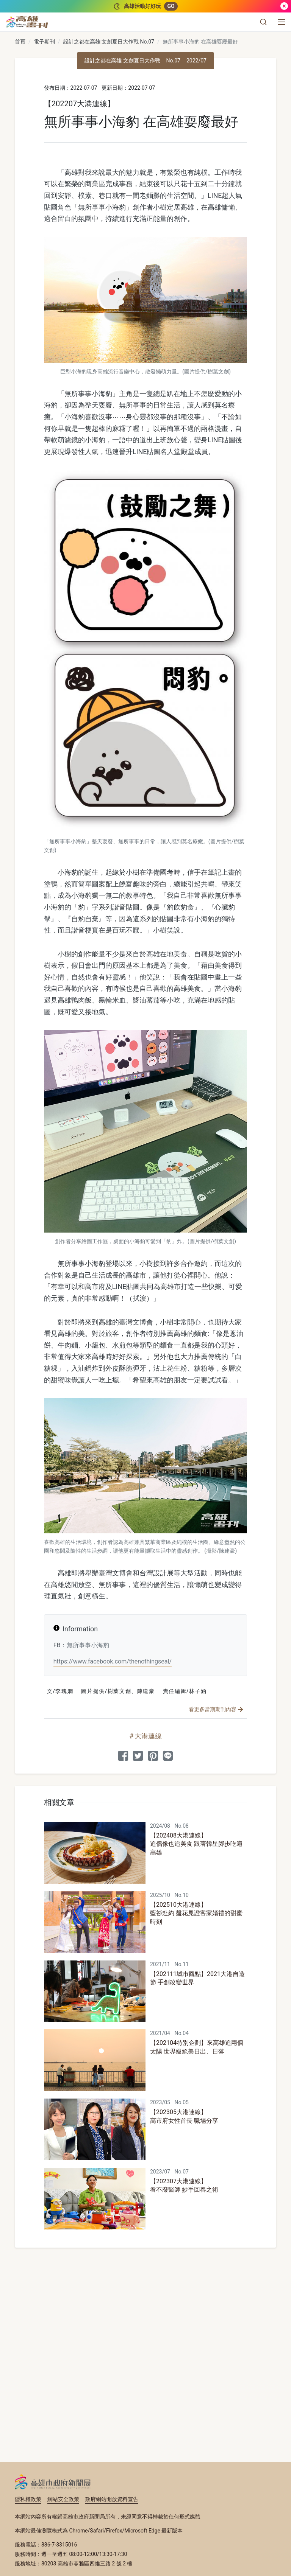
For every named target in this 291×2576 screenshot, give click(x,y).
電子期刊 (44, 42)
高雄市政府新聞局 (53, 2481)
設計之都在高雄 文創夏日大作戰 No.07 (108, 42)
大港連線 (148, 1736)
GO (170, 6)
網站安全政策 (63, 2499)
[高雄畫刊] (27, 21)
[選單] (281, 21)
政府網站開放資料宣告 (111, 2499)
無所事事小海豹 (88, 1645)
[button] (263, 21)
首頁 (20, 42)
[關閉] (284, 6)
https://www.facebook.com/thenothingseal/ (112, 1661)
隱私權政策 (28, 2499)
